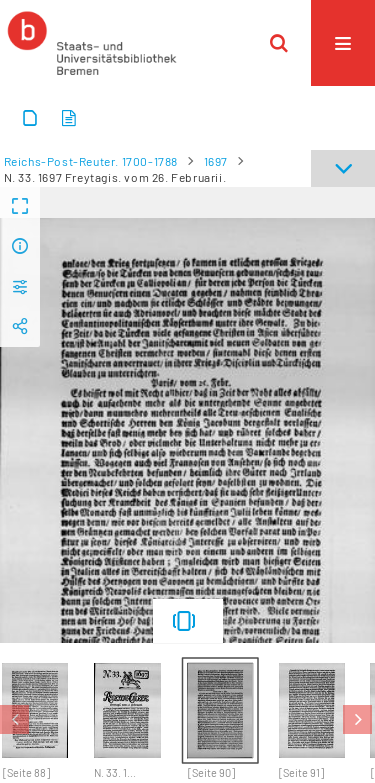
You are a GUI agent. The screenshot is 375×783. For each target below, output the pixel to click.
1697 (216, 161)
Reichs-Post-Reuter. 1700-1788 (91, 161)
